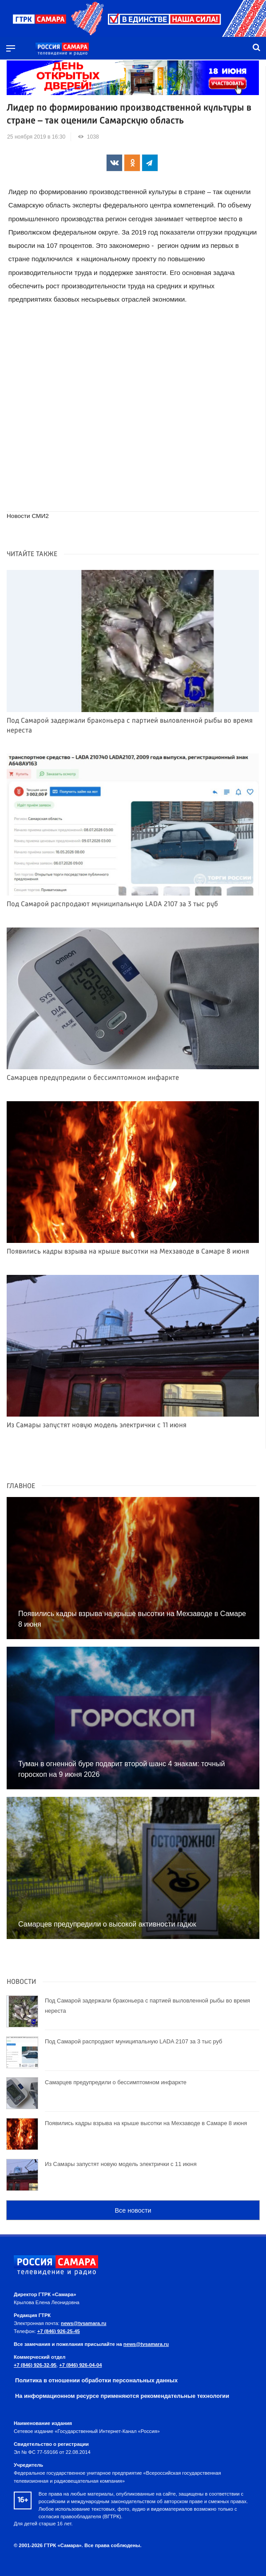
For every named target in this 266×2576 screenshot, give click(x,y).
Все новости (133, 2210)
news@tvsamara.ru (83, 2323)
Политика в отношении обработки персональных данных (96, 2380)
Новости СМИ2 (28, 516)
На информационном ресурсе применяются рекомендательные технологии (122, 2396)
